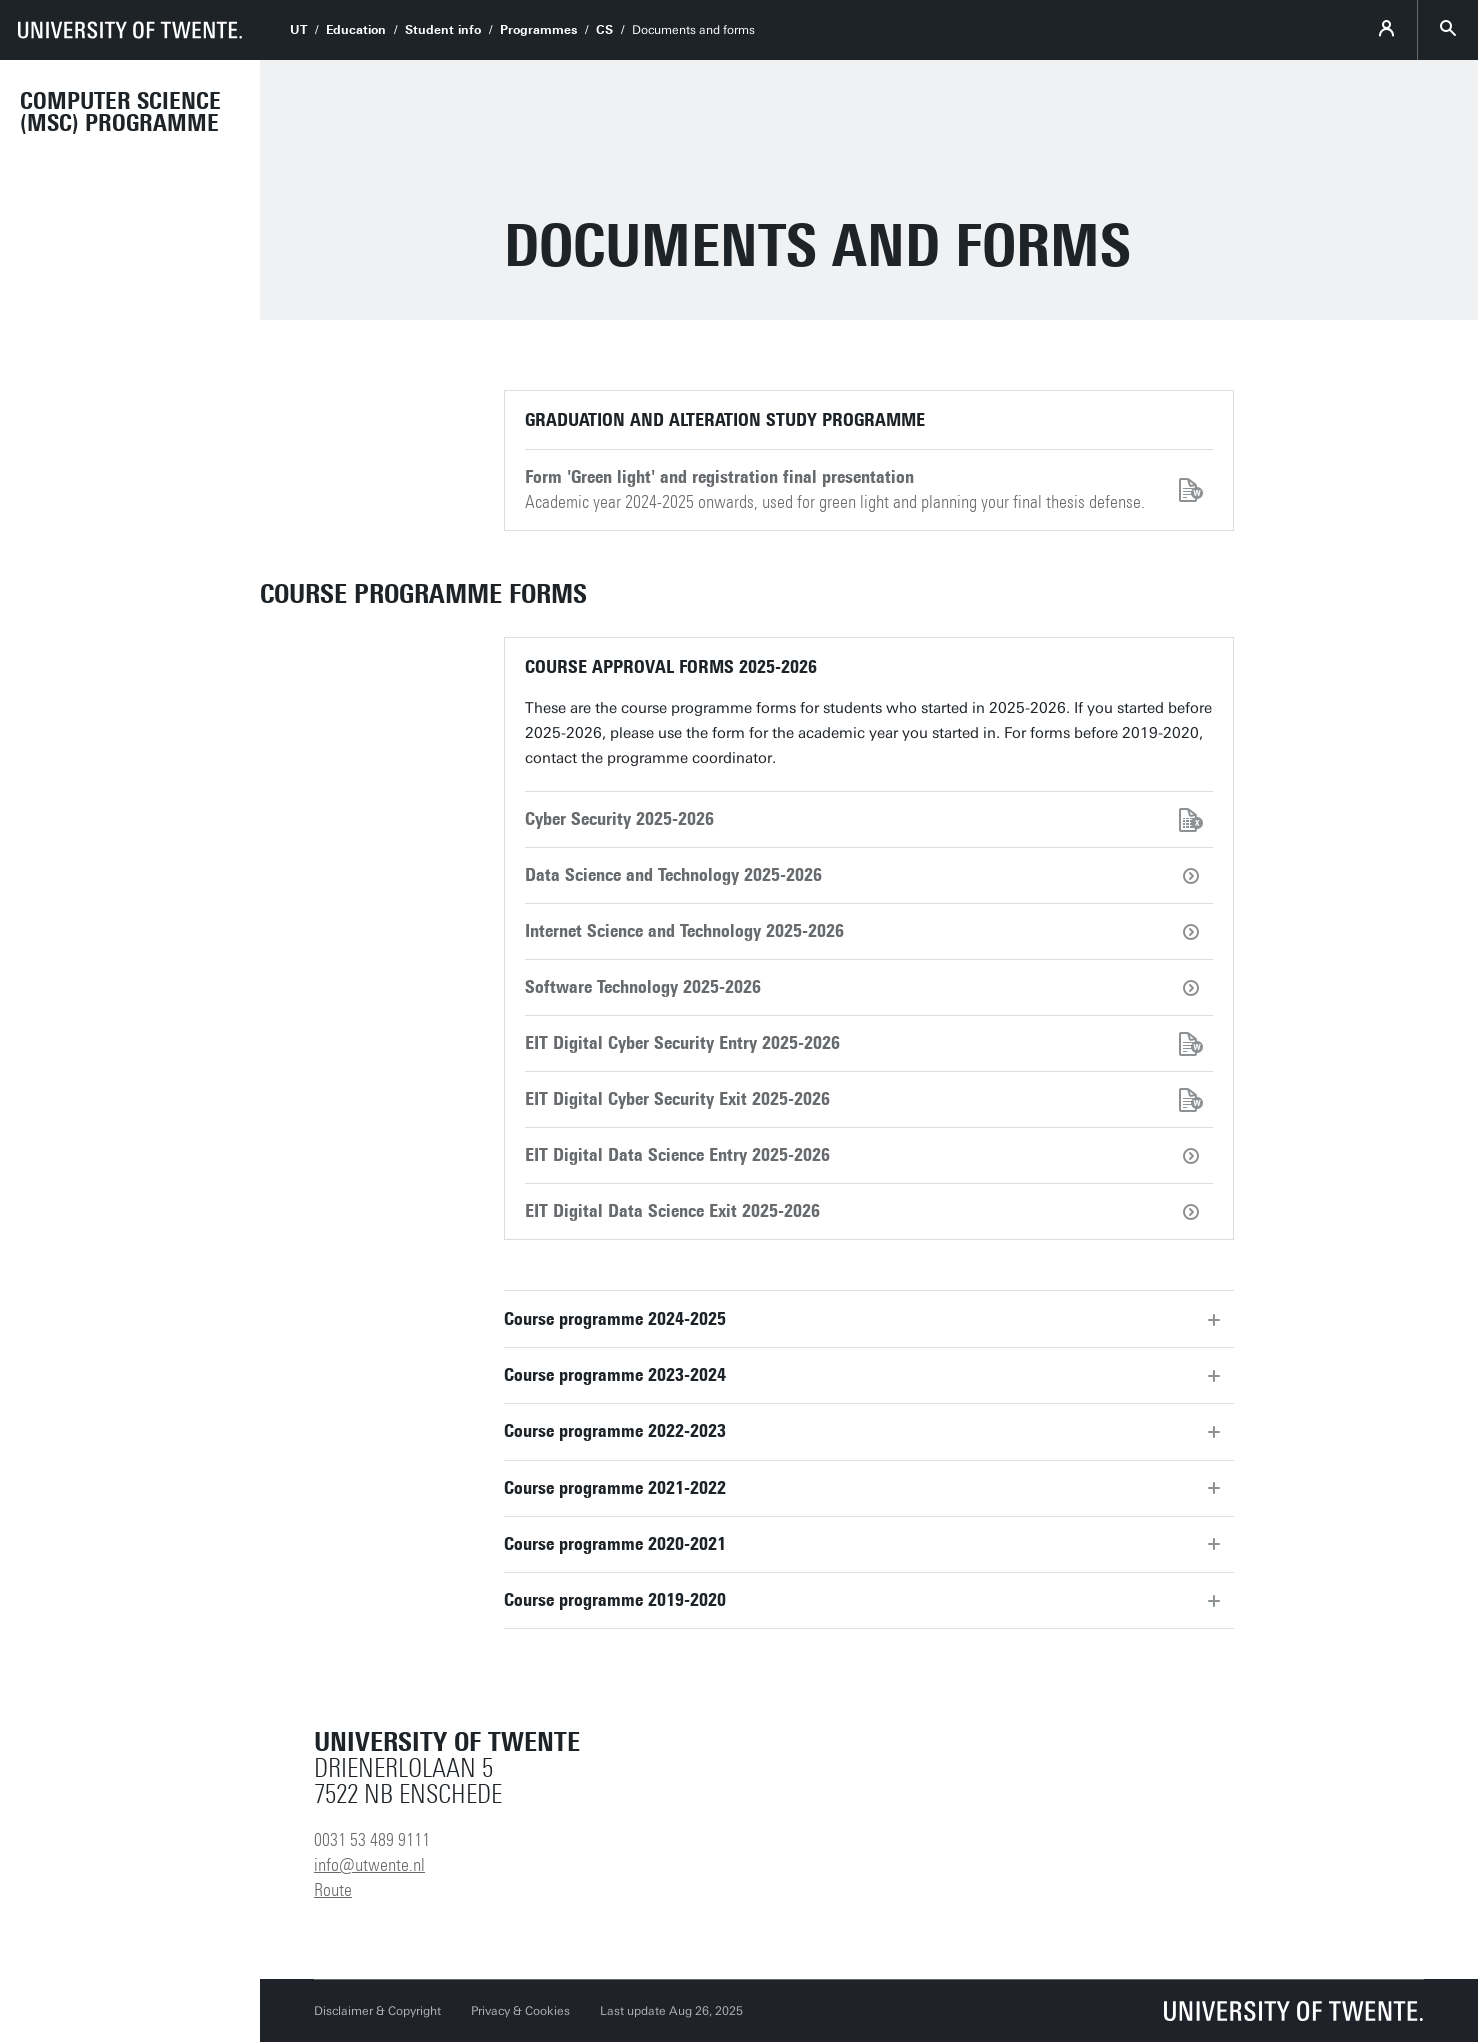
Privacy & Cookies (520, 2011)
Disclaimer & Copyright (377, 2011)
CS (604, 30)
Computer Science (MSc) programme (120, 112)
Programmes (538, 30)
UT (298, 30)
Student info (443, 30)
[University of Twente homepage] (130, 30)
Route (333, 1890)
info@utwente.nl (369, 1865)
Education (356, 30)
